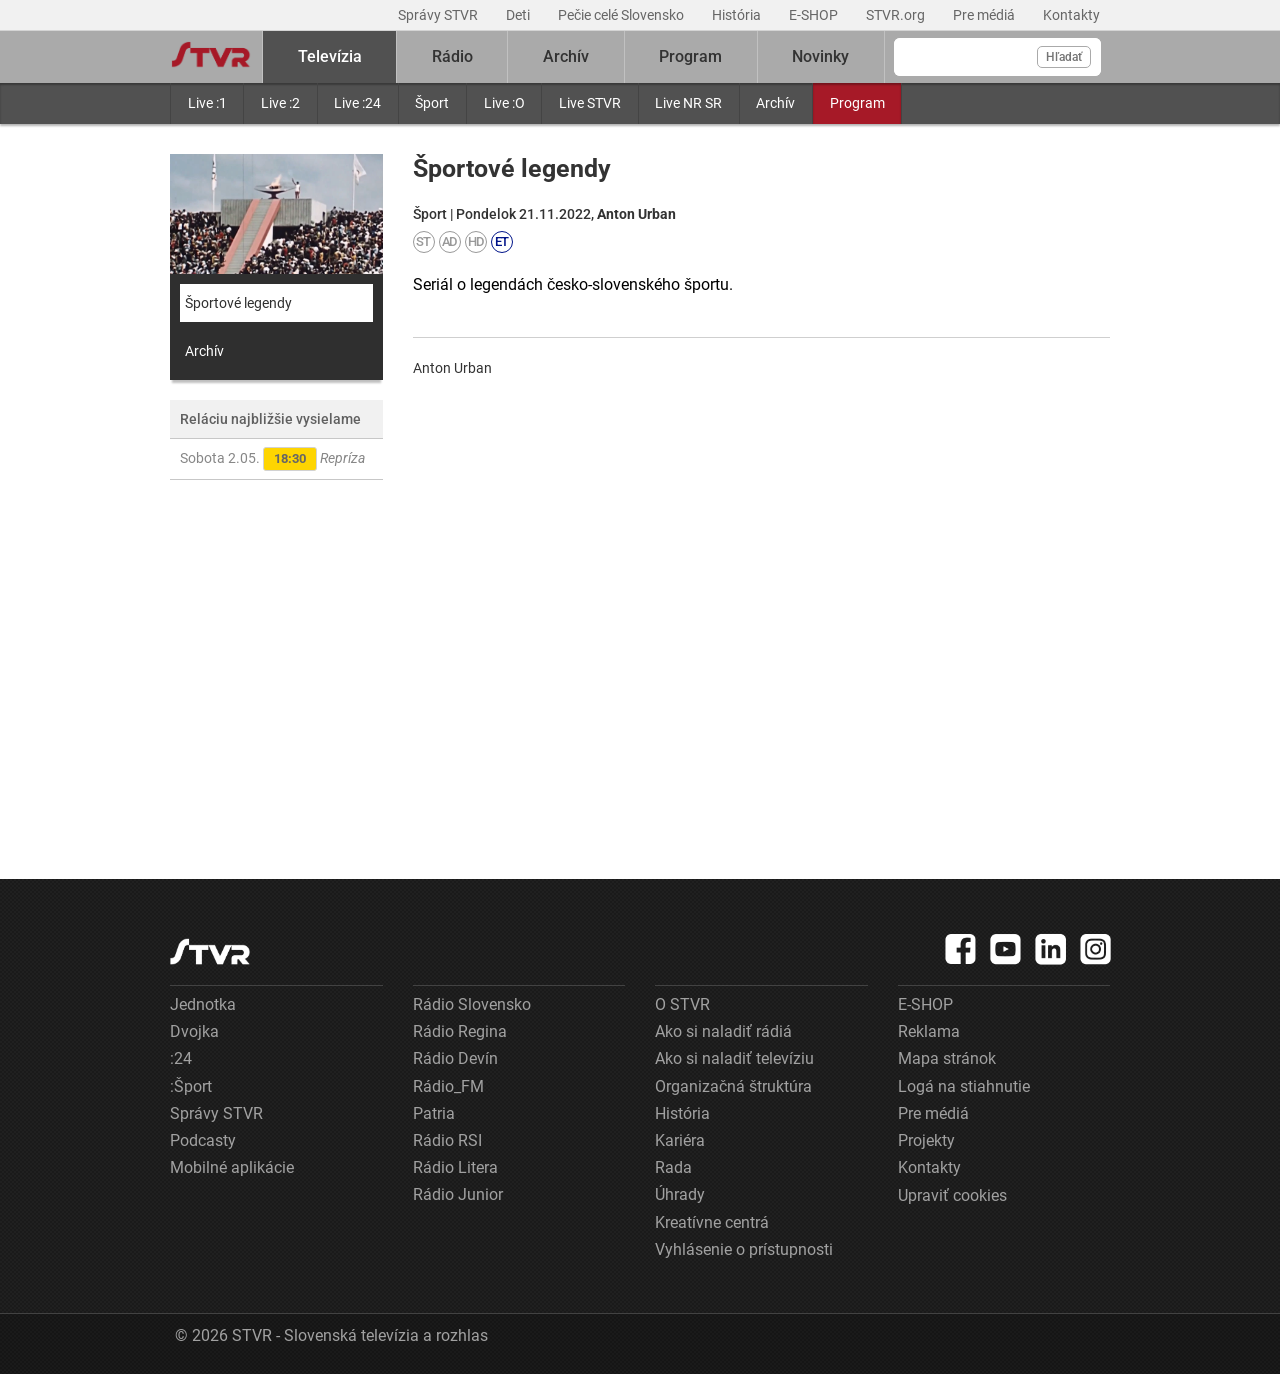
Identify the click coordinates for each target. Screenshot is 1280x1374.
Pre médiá (985, 15)
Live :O (504, 103)
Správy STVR (439, 15)
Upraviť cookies (952, 1195)
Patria (434, 1113)
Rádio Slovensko (472, 1004)
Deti (519, 15)
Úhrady (680, 1194)
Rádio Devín (455, 1058)
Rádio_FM (448, 1086)
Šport (432, 103)
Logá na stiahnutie (964, 1086)
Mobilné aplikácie (232, 1167)
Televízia (330, 56)
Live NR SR (688, 103)
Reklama (929, 1031)
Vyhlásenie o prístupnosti (744, 1249)
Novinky (820, 56)
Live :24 (357, 103)
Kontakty (1071, 15)
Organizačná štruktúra (733, 1086)
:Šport (191, 1086)
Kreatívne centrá (712, 1222)
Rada (673, 1167)
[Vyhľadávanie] (997, 57)
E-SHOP (815, 15)
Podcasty (203, 1140)
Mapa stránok (947, 1058)
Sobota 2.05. (272, 459)
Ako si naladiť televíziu (734, 1058)
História (738, 15)
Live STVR (590, 103)
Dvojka (194, 1031)
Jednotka (203, 1004)
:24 (181, 1058)
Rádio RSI (447, 1140)
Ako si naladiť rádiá (723, 1031)
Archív (775, 103)
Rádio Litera (455, 1167)
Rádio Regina (460, 1031)
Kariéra (680, 1140)
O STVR (682, 1004)
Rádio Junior (458, 1194)
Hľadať (1064, 57)
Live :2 (280, 103)
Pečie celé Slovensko (622, 15)
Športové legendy (238, 303)
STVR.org (897, 15)
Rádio (452, 56)
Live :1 (207, 103)
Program (857, 103)
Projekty (926, 1140)
